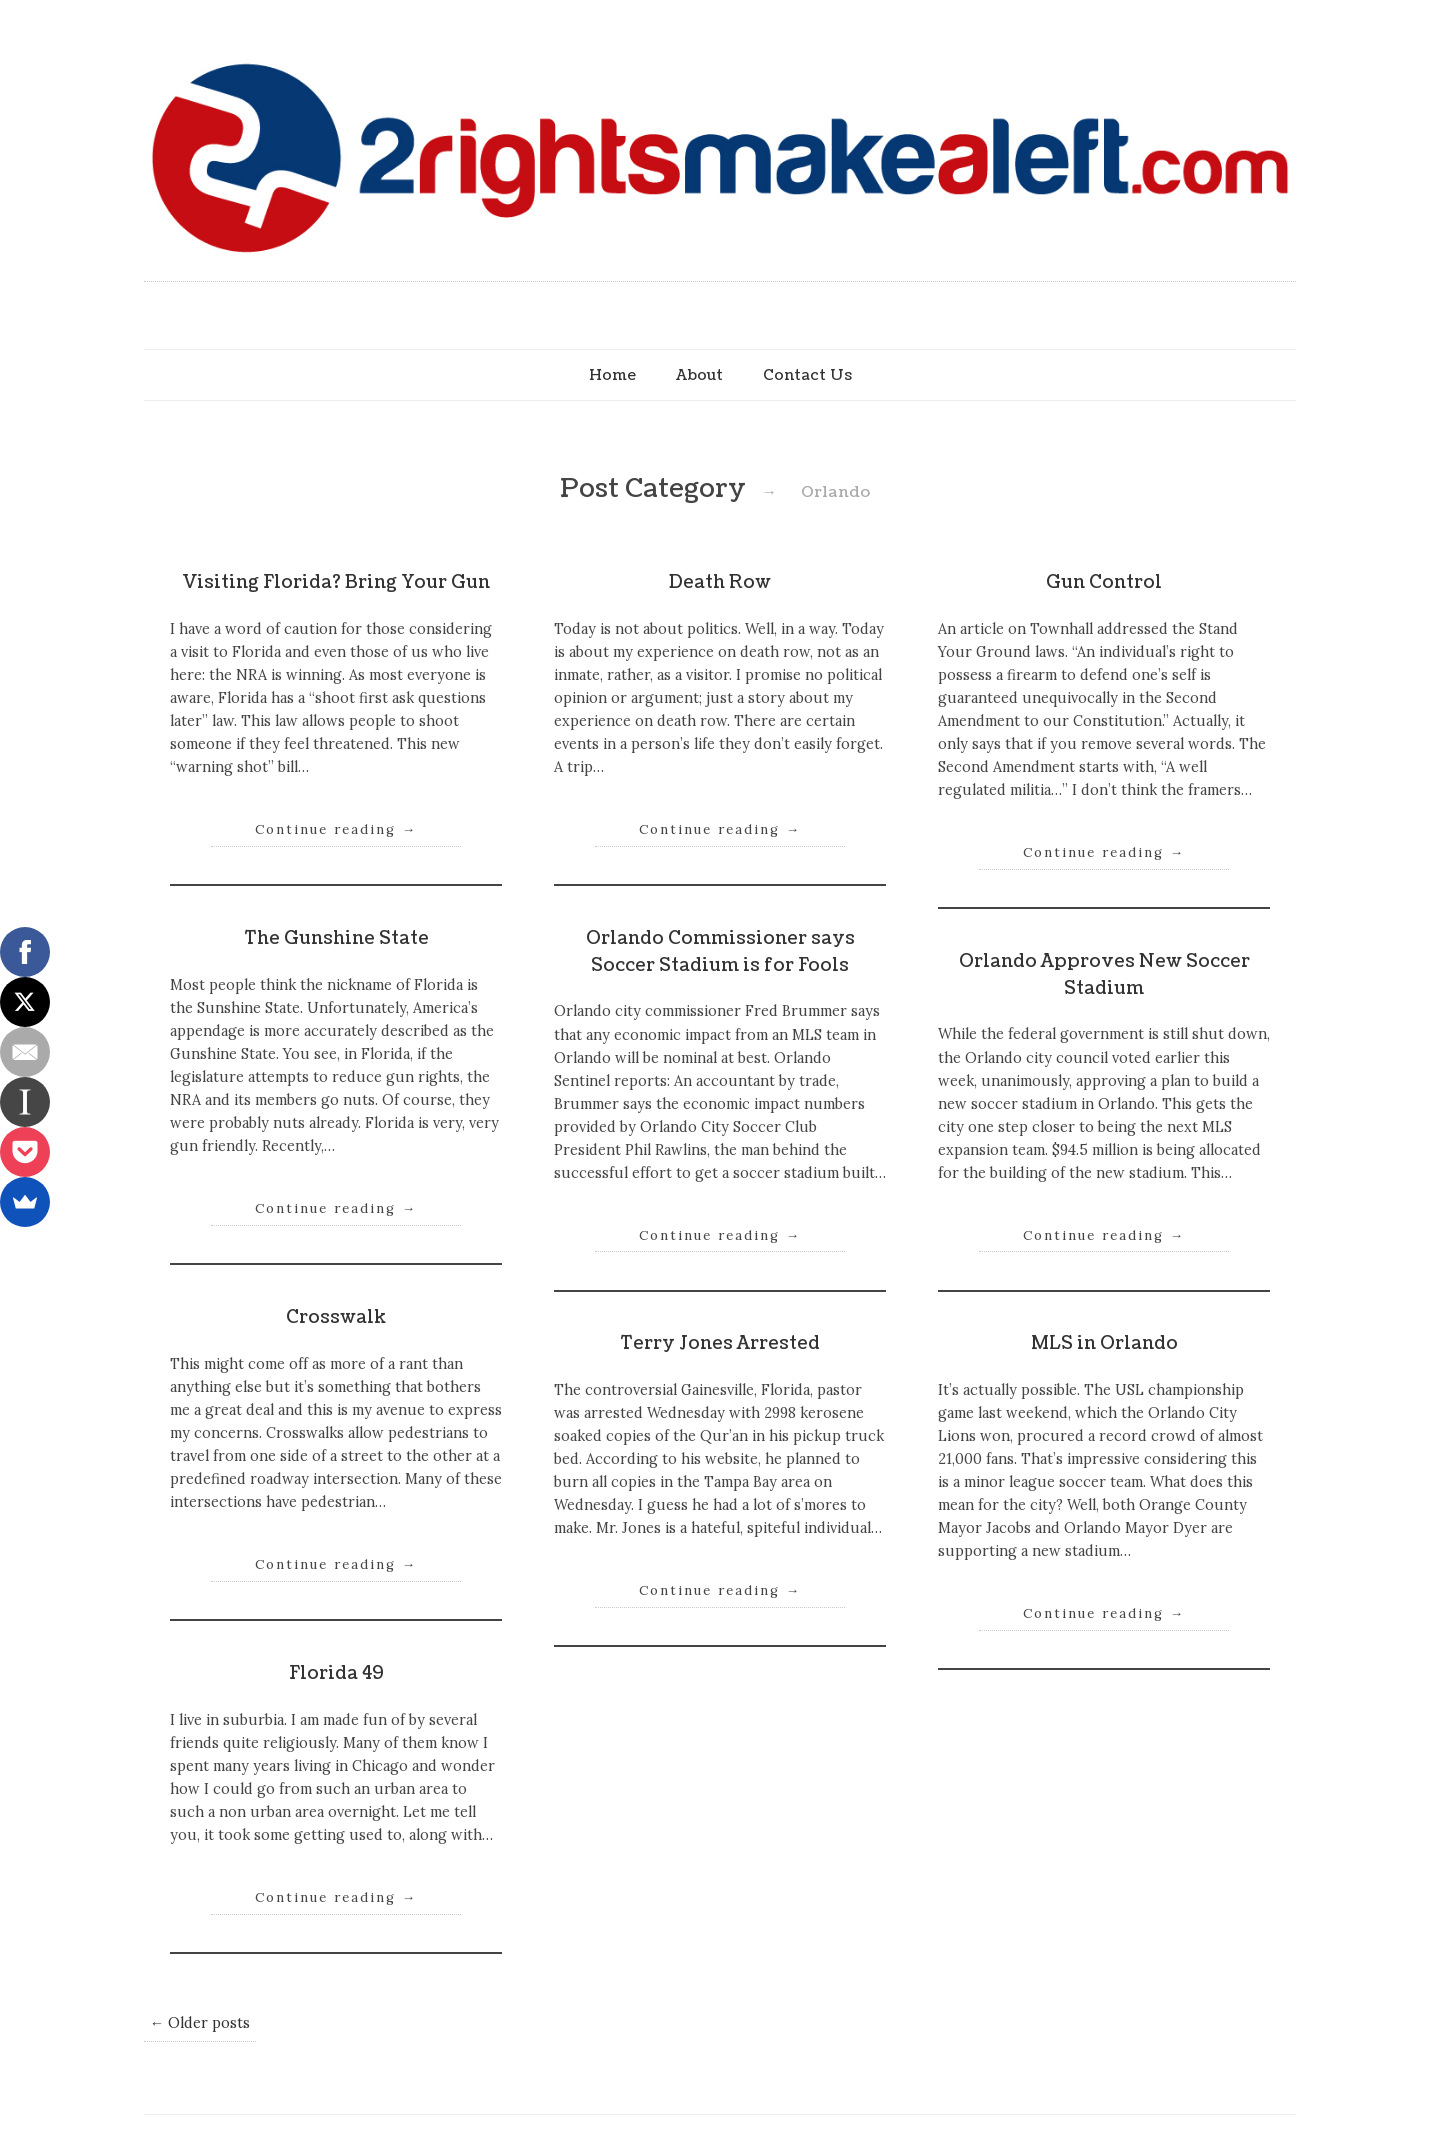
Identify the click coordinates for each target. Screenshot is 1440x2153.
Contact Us (807, 375)
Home (612, 375)
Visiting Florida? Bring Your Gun (336, 582)
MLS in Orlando (1104, 1343)
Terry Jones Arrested (720, 1343)
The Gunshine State (336, 938)
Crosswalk (336, 1317)
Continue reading (336, 829)
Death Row (720, 582)
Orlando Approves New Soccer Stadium (1104, 974)
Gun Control (1104, 582)
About (699, 375)
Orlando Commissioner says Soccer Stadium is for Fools (720, 951)
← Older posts (200, 2023)
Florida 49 (336, 1673)
